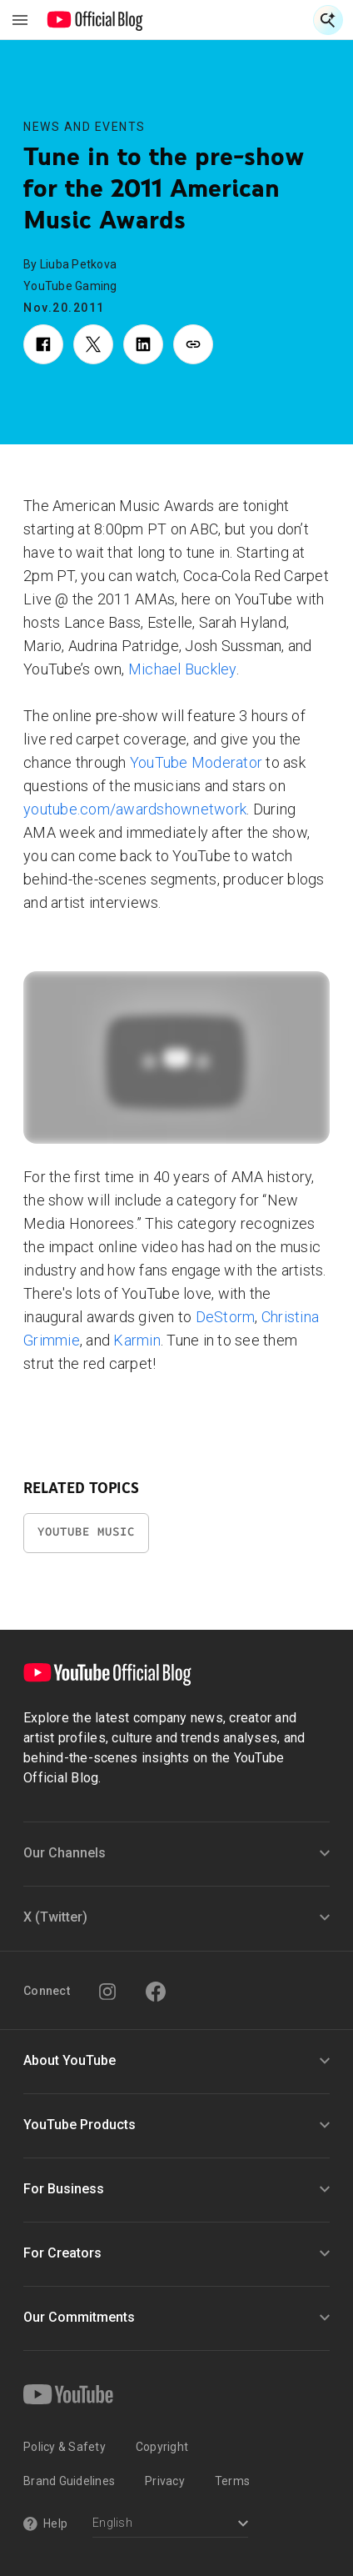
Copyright (162, 2446)
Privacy (165, 2481)
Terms (232, 2481)
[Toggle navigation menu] (20, 20)
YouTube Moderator (196, 762)
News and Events (84, 126)
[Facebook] (156, 1992)
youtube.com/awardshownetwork (134, 809)
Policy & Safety (64, 2446)
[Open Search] (328, 20)
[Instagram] (107, 1992)
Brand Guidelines (69, 2481)
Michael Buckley (182, 669)
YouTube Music (86, 1532)
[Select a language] (170, 2525)
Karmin (137, 1340)
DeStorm (226, 1317)
